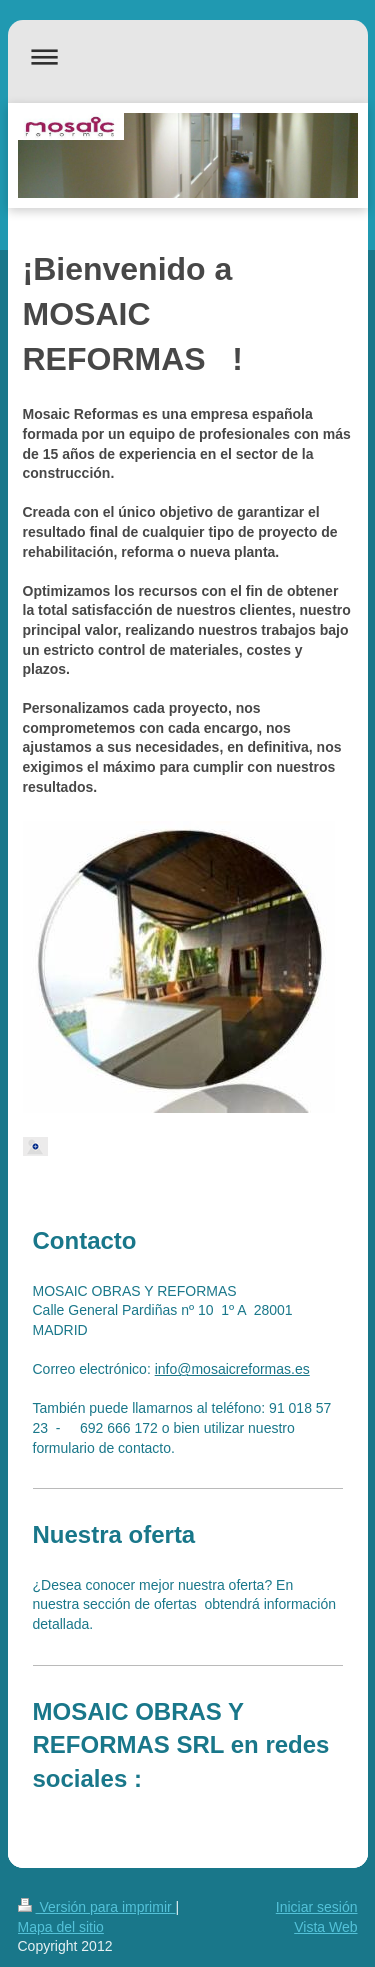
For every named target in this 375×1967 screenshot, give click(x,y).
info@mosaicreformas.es (232, 1369)
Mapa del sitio (61, 1927)
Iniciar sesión (317, 1907)
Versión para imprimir (97, 1907)
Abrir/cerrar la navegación (188, 56)
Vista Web (325, 1927)
